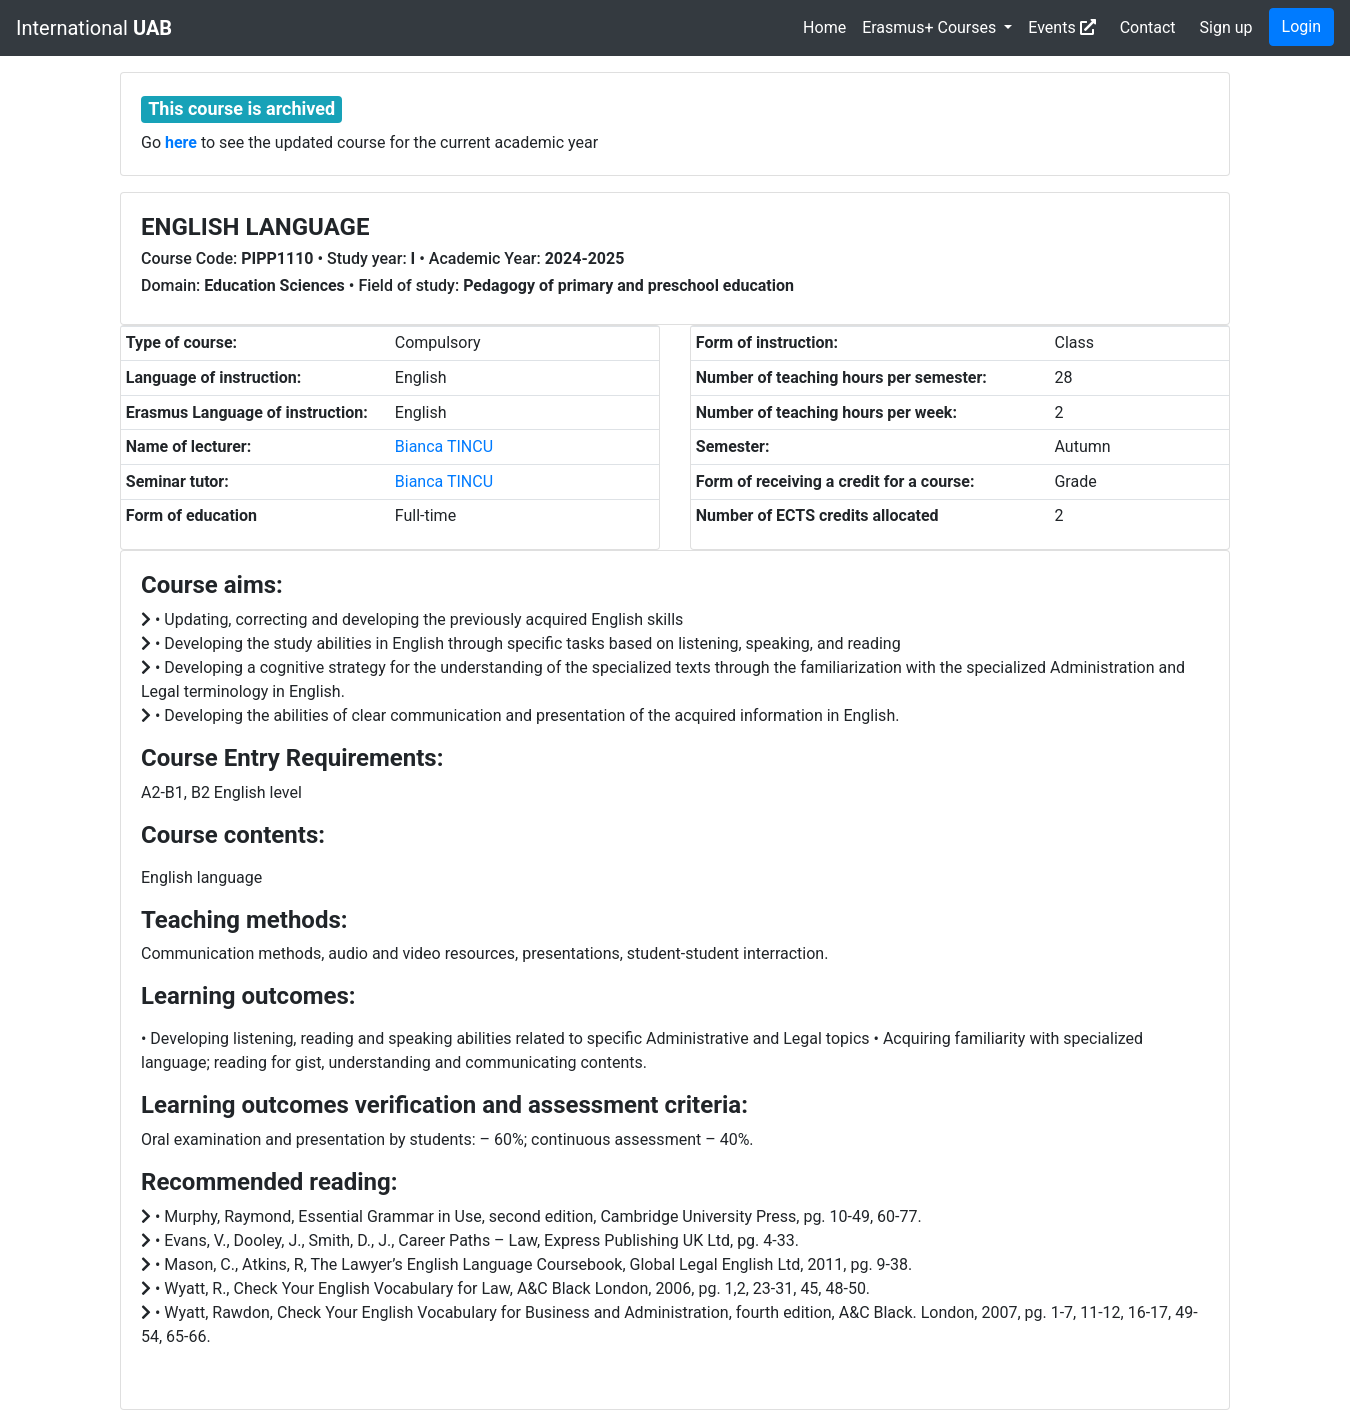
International (94, 28)
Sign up (1226, 27)
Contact (1148, 27)
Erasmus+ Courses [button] (931, 27)
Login (1301, 26)
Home (824, 27)
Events (1061, 27)
